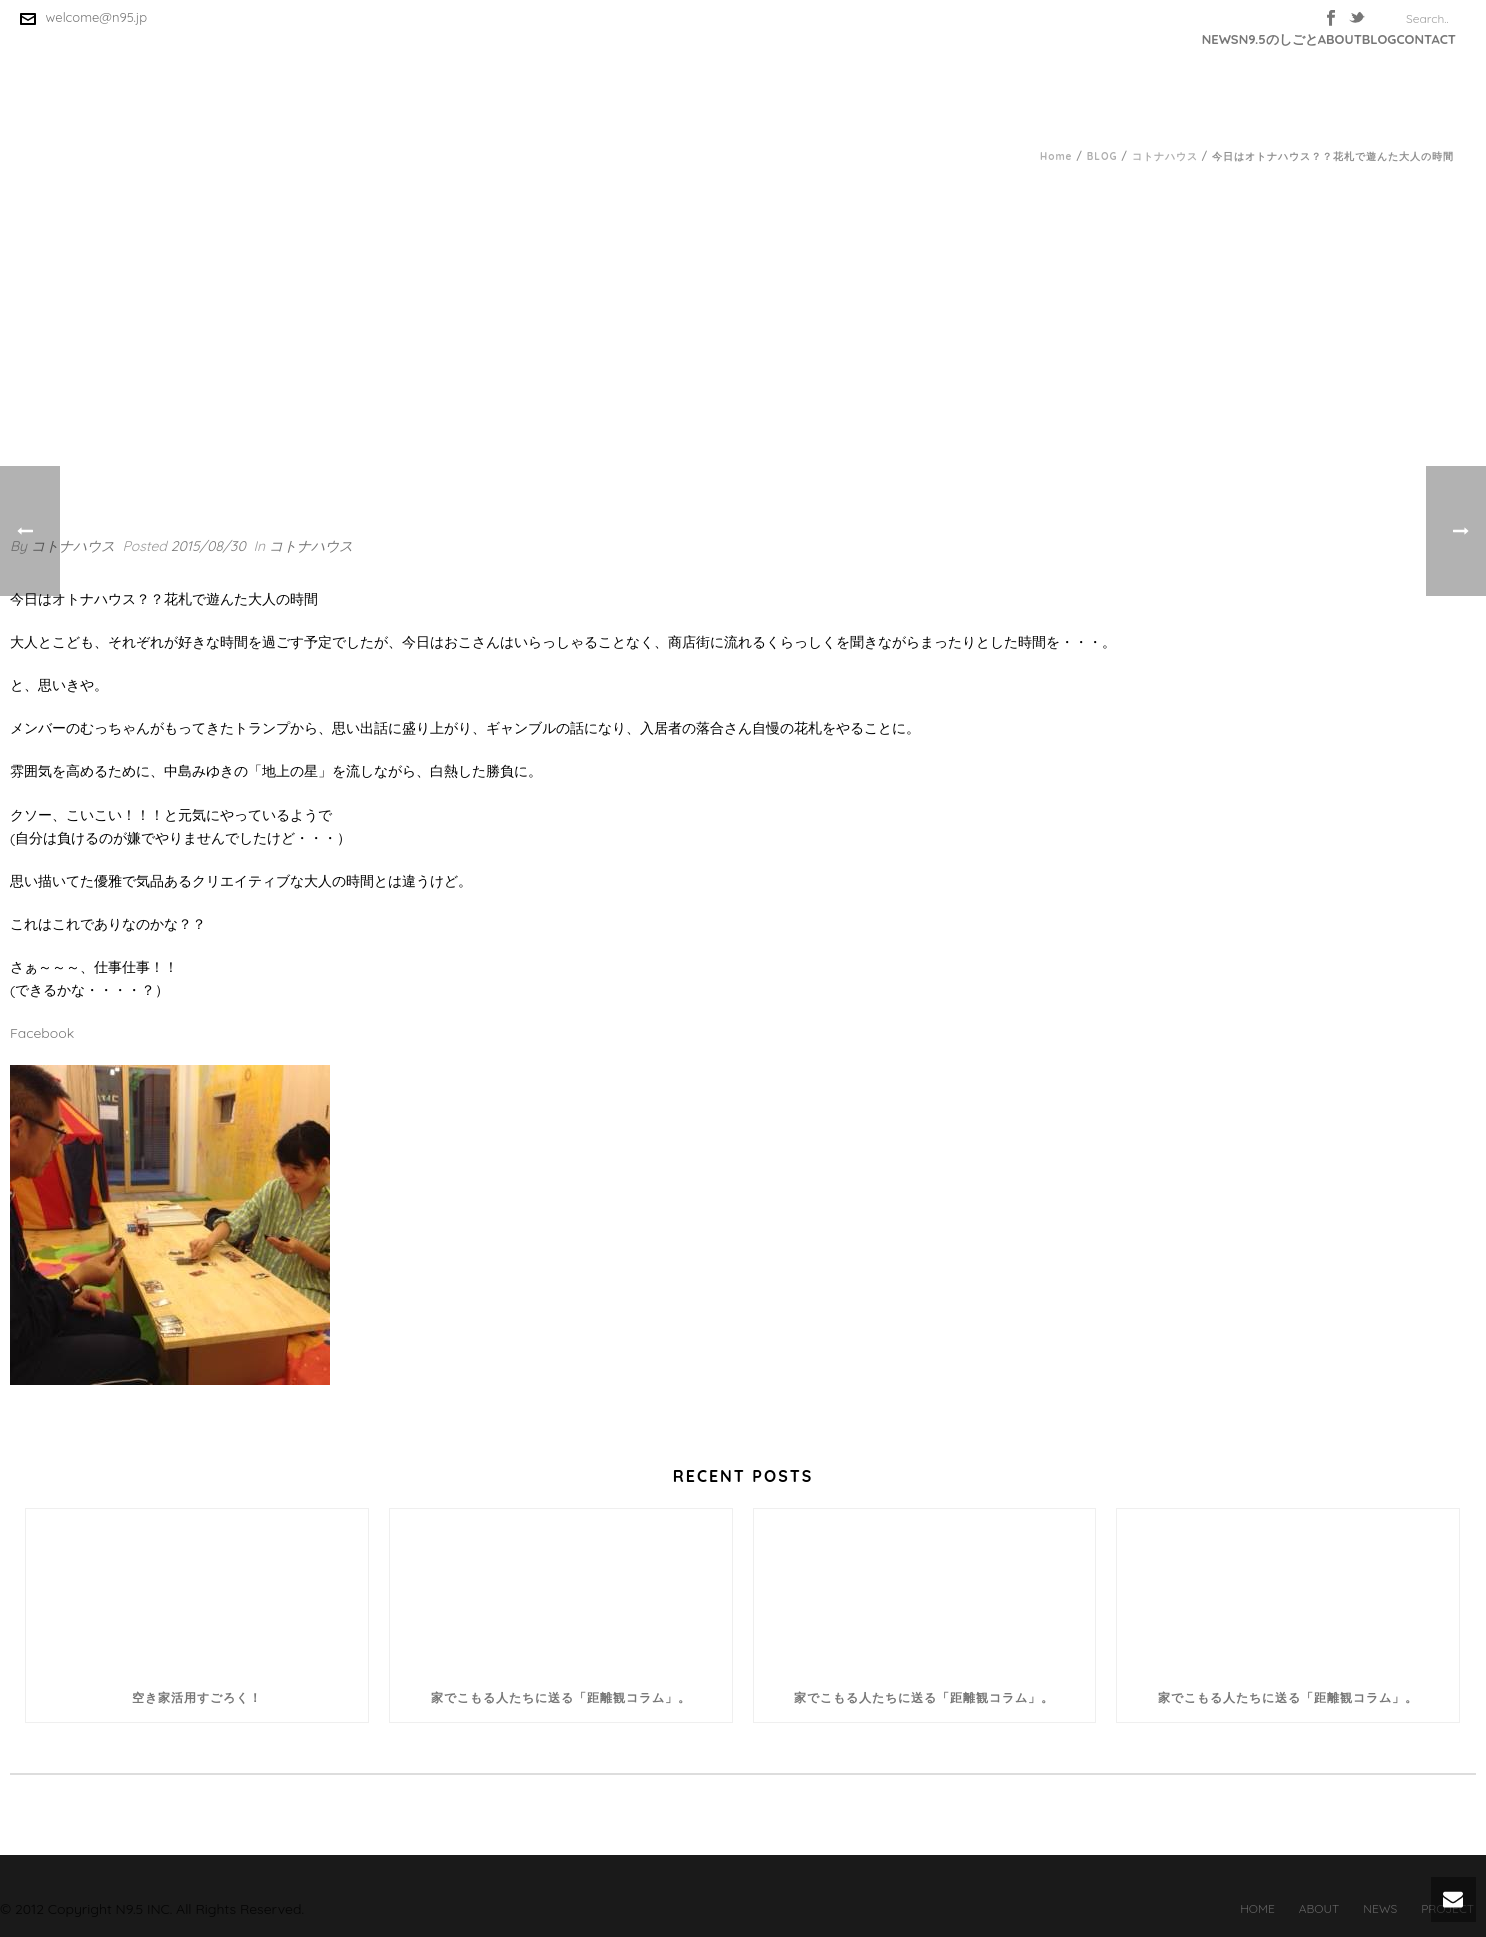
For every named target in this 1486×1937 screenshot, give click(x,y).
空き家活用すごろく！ (197, 1697)
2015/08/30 (208, 546)
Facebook (42, 1033)
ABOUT (1340, 39)
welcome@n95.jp (97, 17)
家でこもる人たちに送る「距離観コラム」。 (561, 1697)
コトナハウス (1165, 156)
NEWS (1220, 39)
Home (1056, 156)
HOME (1257, 1908)
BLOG (1379, 39)
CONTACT (1426, 39)
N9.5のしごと (1278, 39)
